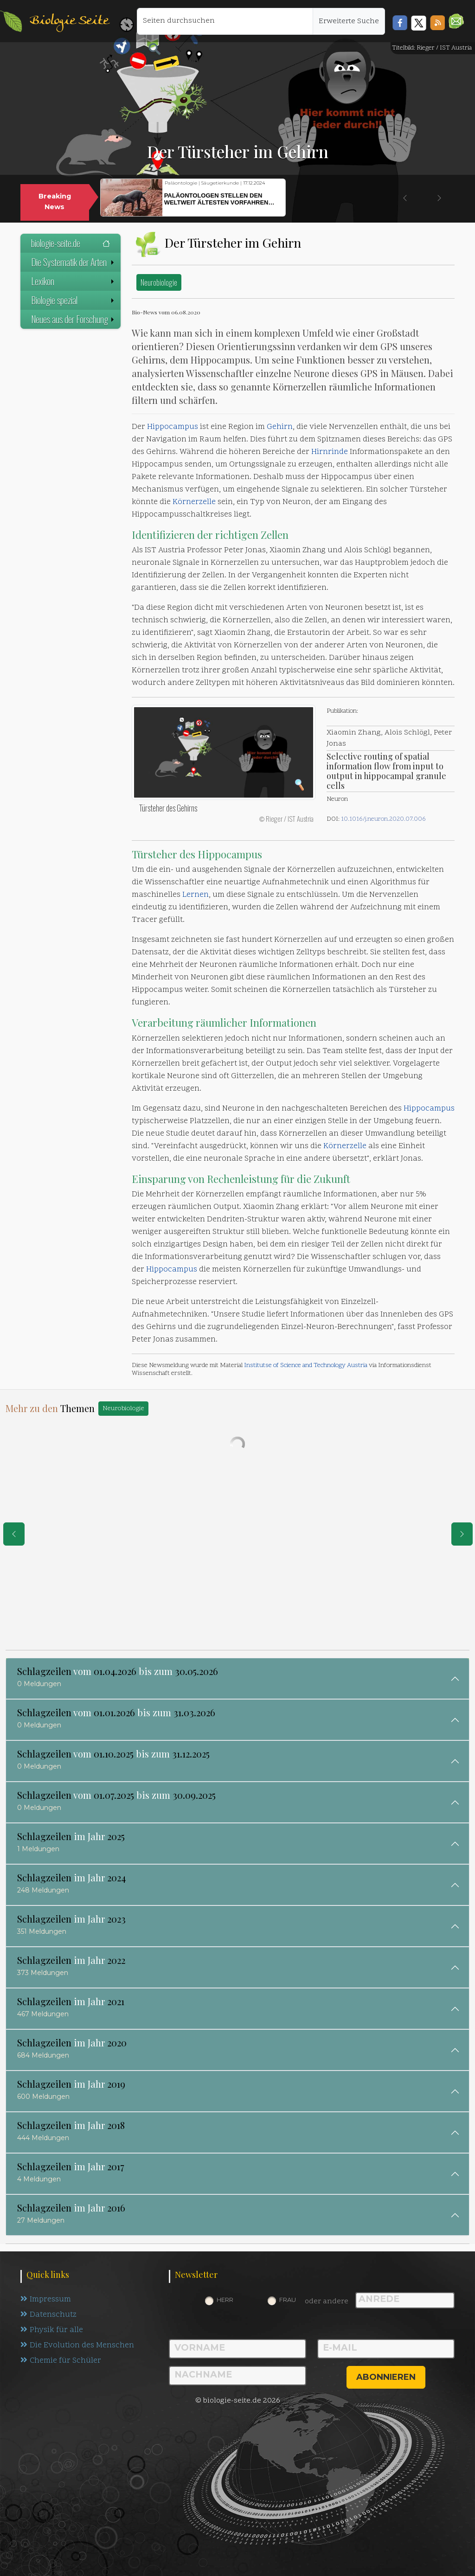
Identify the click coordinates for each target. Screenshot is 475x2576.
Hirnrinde (329, 452)
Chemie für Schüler (60, 2360)
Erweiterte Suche (349, 21)
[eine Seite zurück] (14, 1534)
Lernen (195, 895)
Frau (287, 2299)
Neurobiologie (159, 282)
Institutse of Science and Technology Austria (305, 1365)
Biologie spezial (73, 300)
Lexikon (73, 281)
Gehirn (280, 427)
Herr (225, 2299)
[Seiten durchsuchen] (225, 21)
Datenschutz (48, 2314)
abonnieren (386, 2377)
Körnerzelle (194, 502)
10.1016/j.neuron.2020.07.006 (383, 819)
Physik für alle (51, 2330)
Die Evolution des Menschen (77, 2345)
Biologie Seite (69, 21)
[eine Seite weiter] (462, 1534)
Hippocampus (172, 427)
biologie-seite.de (70, 243)
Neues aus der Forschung (73, 319)
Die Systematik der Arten (73, 262)
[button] (456, 21)
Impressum (45, 2299)
